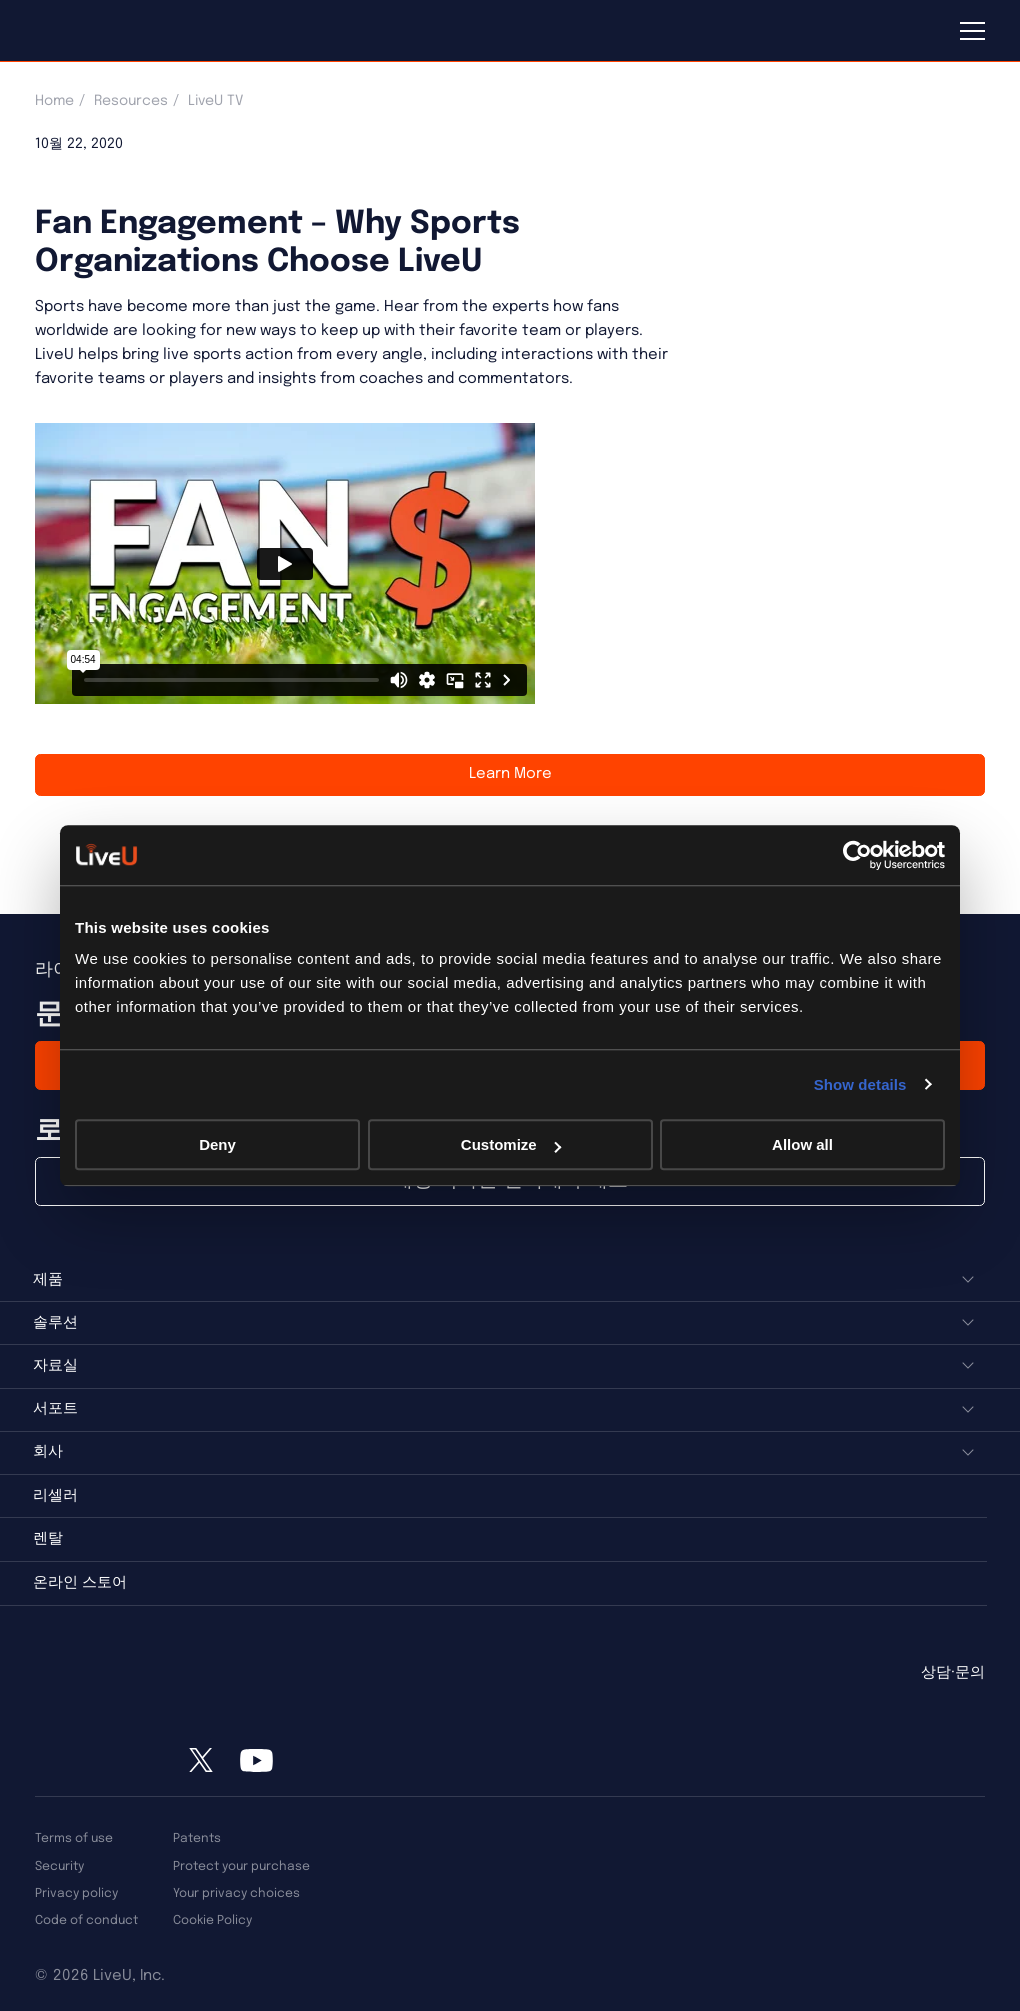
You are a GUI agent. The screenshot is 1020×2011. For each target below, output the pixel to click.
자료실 (55, 1366)
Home (54, 101)
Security (59, 1866)
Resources (131, 101)
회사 (48, 1452)
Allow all (802, 1144)
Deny (217, 1144)
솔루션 (55, 1323)
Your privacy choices (236, 1893)
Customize (511, 1144)
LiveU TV (215, 101)
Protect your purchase (241, 1866)
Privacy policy (76, 1893)
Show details (860, 1084)
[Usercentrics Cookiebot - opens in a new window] (857, 855)
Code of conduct (86, 1920)
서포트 (55, 1409)
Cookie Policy (212, 1920)
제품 (48, 1280)
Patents (197, 1838)
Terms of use (74, 1838)
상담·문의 (953, 1673)
